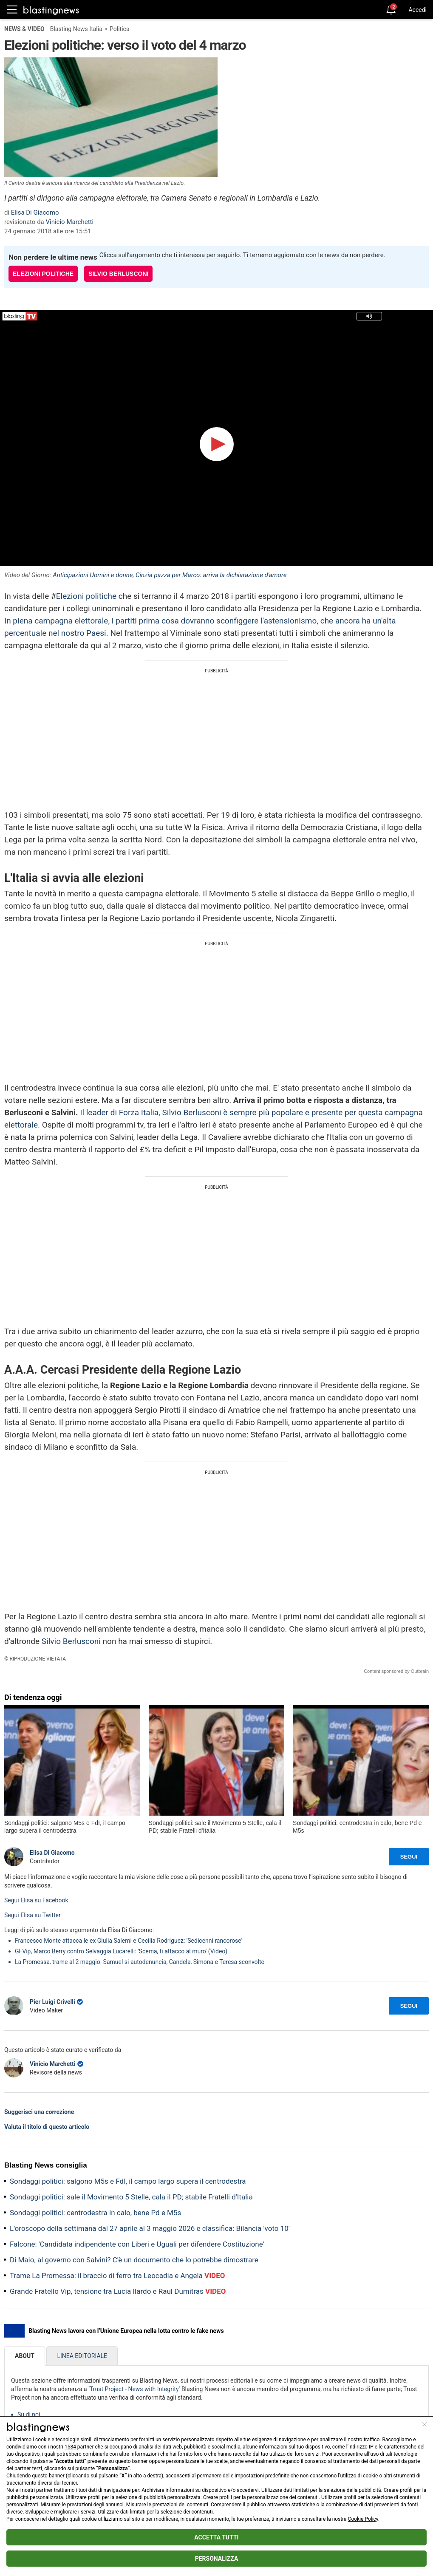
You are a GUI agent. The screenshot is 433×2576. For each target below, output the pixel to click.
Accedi (417, 9)
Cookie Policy (363, 2519)
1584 (70, 2447)
